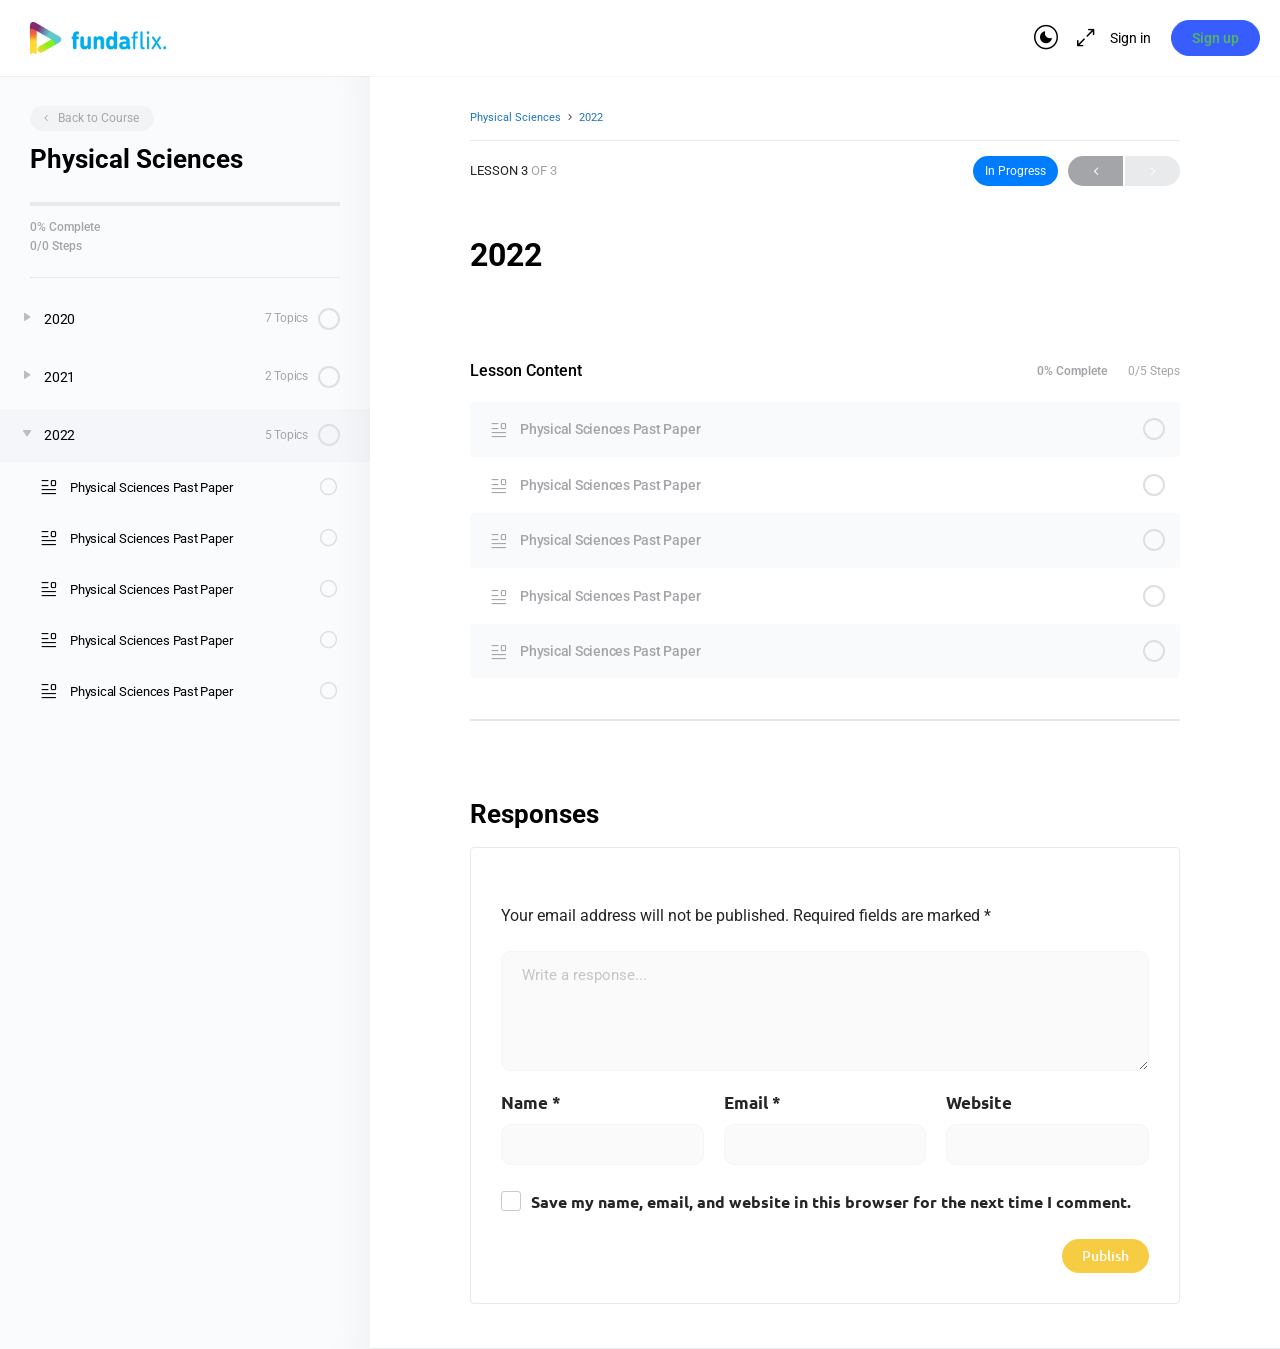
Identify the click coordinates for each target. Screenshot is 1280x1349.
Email (752, 1103)
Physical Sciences (515, 117)
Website (979, 1103)
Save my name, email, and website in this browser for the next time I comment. (831, 1203)
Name (531, 1103)
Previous (1095, 170)
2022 (591, 117)
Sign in (1129, 38)
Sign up (1215, 38)
